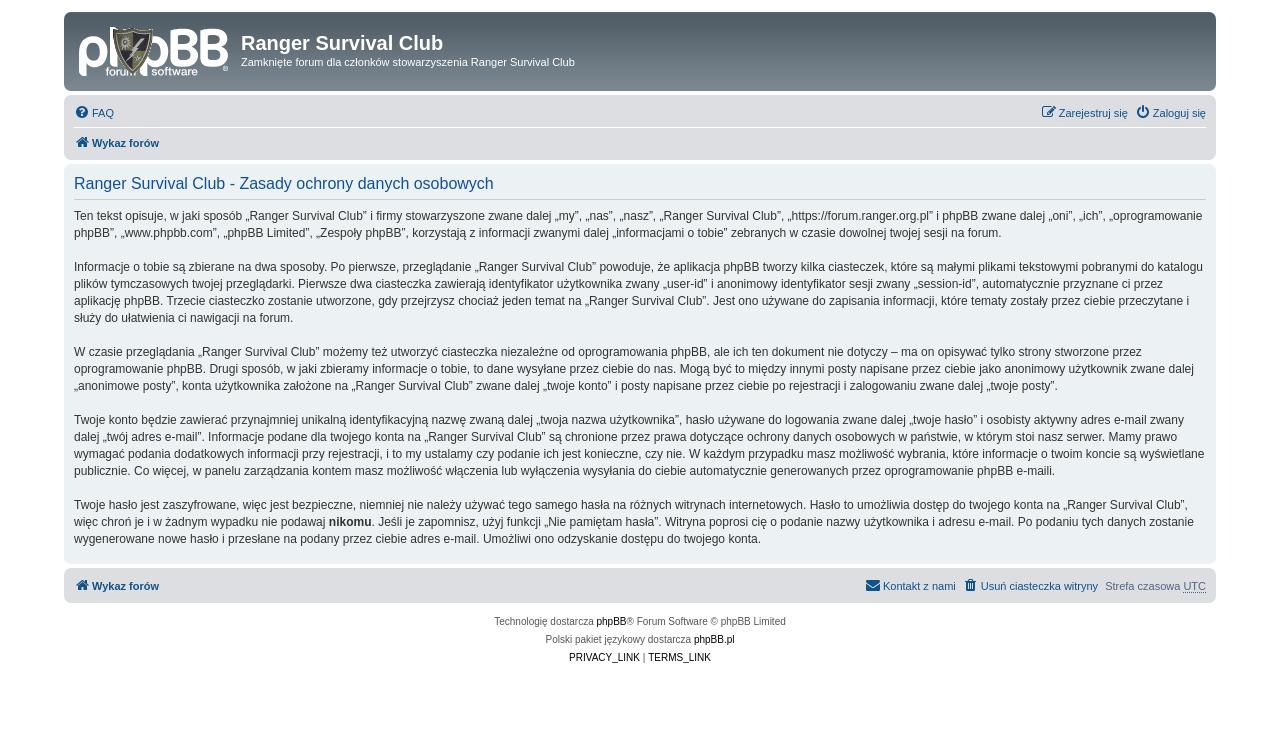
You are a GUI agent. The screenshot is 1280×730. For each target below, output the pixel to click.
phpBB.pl (714, 639)
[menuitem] (94, 113)
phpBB (612, 621)
